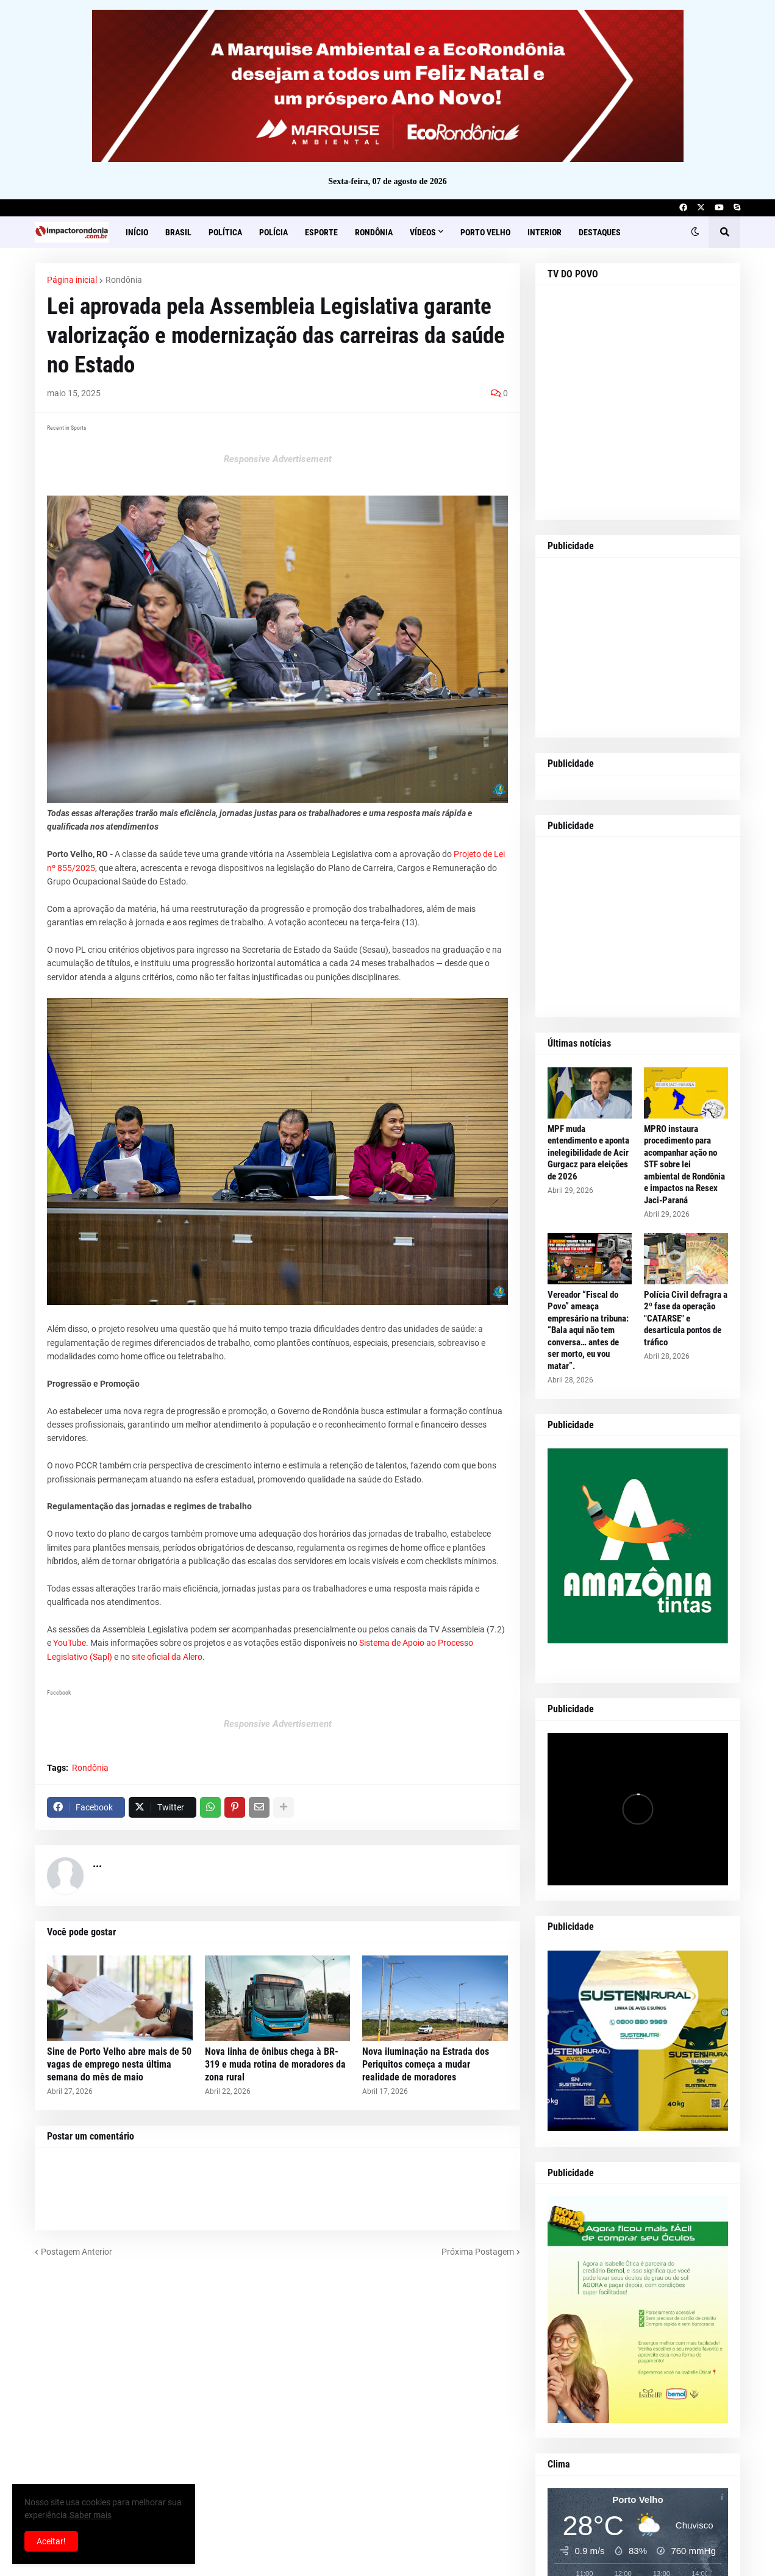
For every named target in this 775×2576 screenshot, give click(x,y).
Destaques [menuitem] (600, 232)
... (97, 1863)
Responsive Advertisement (278, 459)
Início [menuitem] (137, 232)
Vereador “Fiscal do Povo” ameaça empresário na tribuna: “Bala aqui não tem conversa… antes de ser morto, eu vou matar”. (588, 1330)
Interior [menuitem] (544, 232)
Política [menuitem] (225, 232)
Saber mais (91, 2515)
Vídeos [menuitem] (423, 232)
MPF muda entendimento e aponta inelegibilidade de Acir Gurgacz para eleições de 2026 (588, 1152)
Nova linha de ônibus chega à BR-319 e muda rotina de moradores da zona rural (275, 2064)
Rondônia (123, 280)
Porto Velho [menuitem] (485, 232)
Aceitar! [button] (51, 2541)
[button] (695, 232)
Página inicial (72, 280)
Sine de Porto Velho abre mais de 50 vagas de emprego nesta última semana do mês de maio (119, 2064)
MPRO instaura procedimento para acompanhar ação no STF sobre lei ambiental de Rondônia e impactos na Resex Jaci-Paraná (684, 1164)
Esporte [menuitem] (321, 232)
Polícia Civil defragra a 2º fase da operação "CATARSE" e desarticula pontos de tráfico (685, 1318)
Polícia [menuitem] (273, 232)
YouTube (69, 1643)
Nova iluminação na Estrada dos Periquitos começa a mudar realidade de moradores (425, 2064)
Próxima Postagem (477, 2252)
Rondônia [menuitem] (374, 232)
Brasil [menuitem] (178, 232)
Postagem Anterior (76, 2252)
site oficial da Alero (167, 1657)
